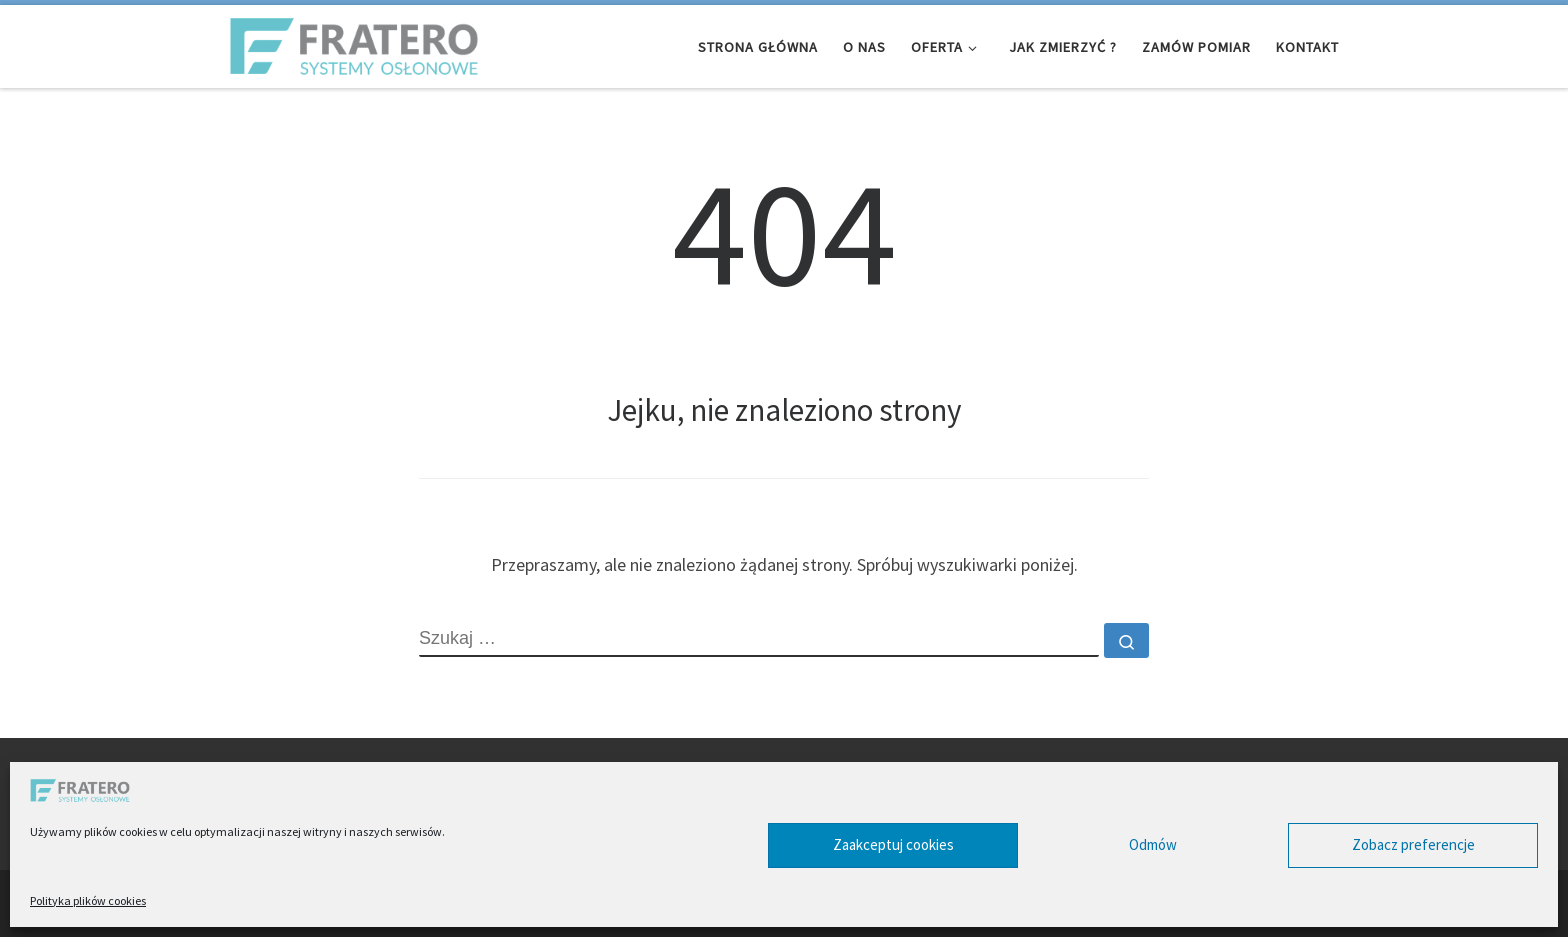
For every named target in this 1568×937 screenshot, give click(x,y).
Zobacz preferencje (1413, 844)
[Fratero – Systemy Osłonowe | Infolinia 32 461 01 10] (354, 42)
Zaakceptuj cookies (893, 844)
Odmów (1153, 844)
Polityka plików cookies (88, 900)
